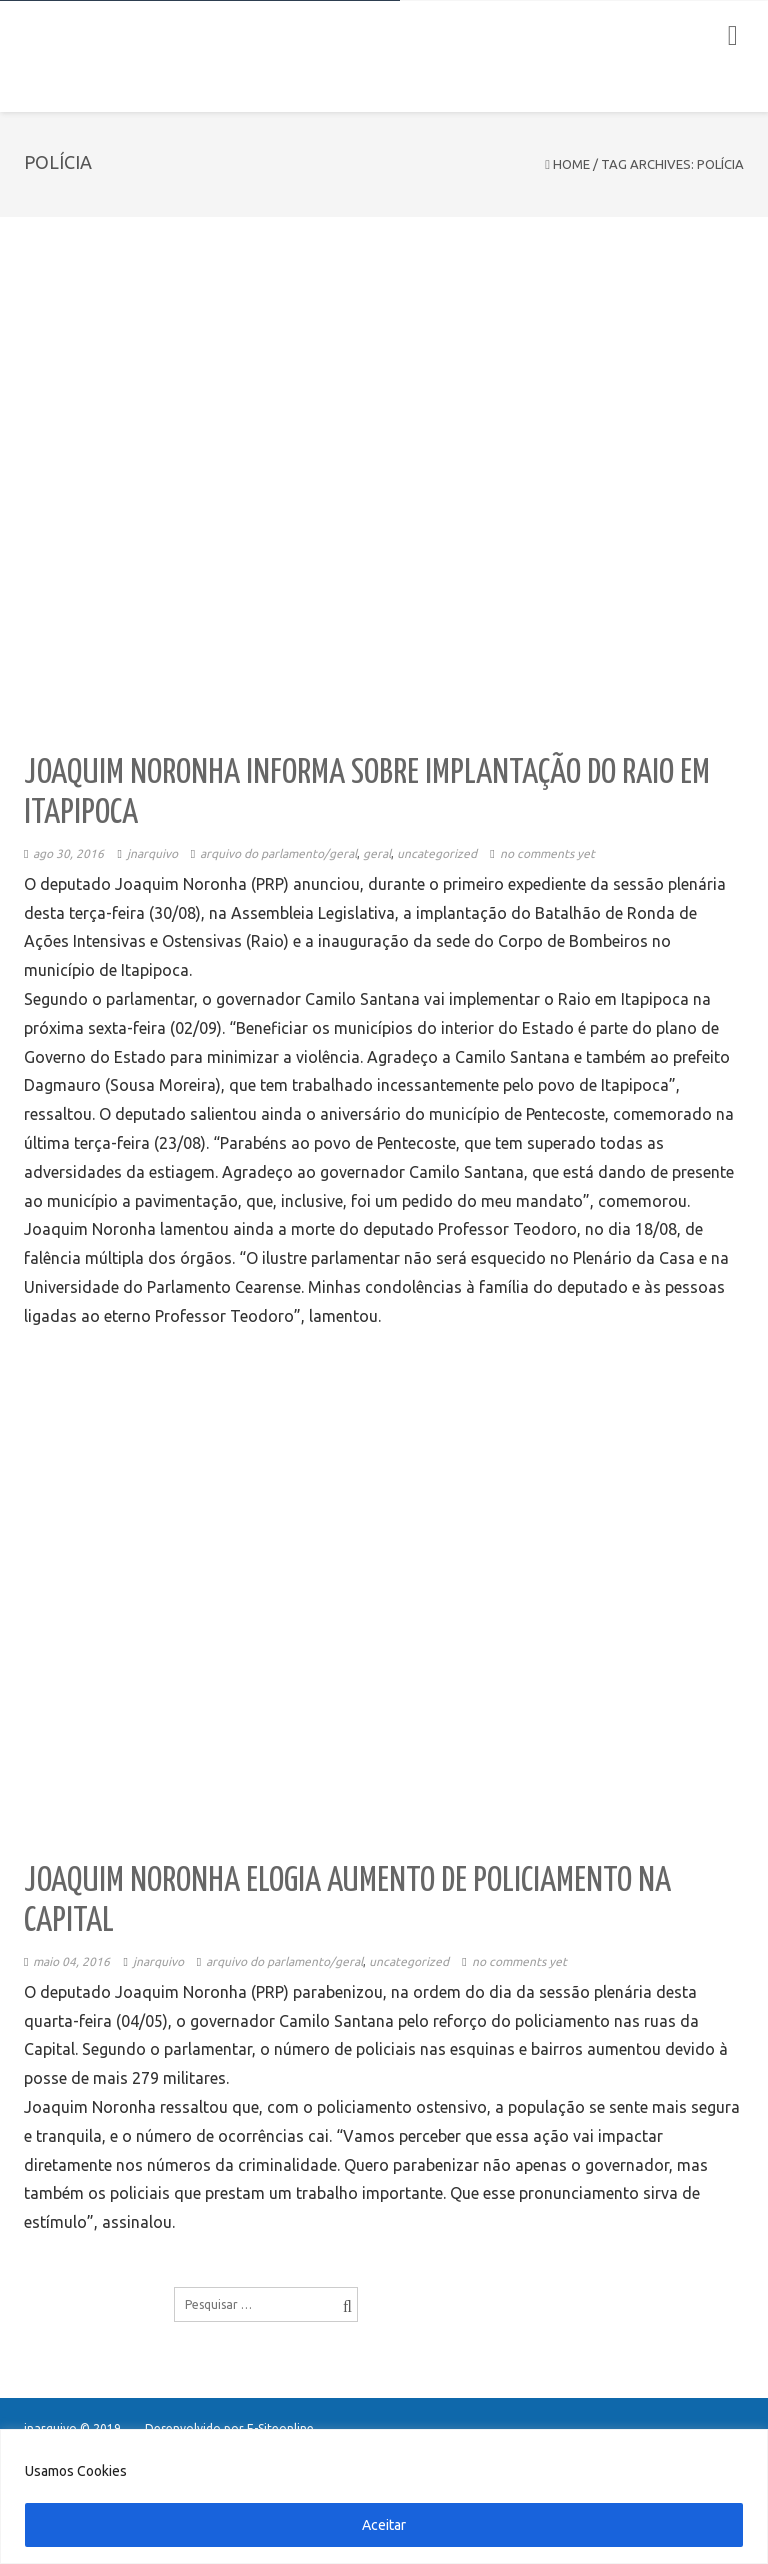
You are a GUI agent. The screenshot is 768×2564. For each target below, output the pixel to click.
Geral (377, 853)
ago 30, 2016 (68, 853)
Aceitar (384, 2525)
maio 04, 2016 (71, 1961)
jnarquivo (152, 853)
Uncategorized (437, 853)
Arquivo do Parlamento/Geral (278, 853)
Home (571, 164)
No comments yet (547, 853)
